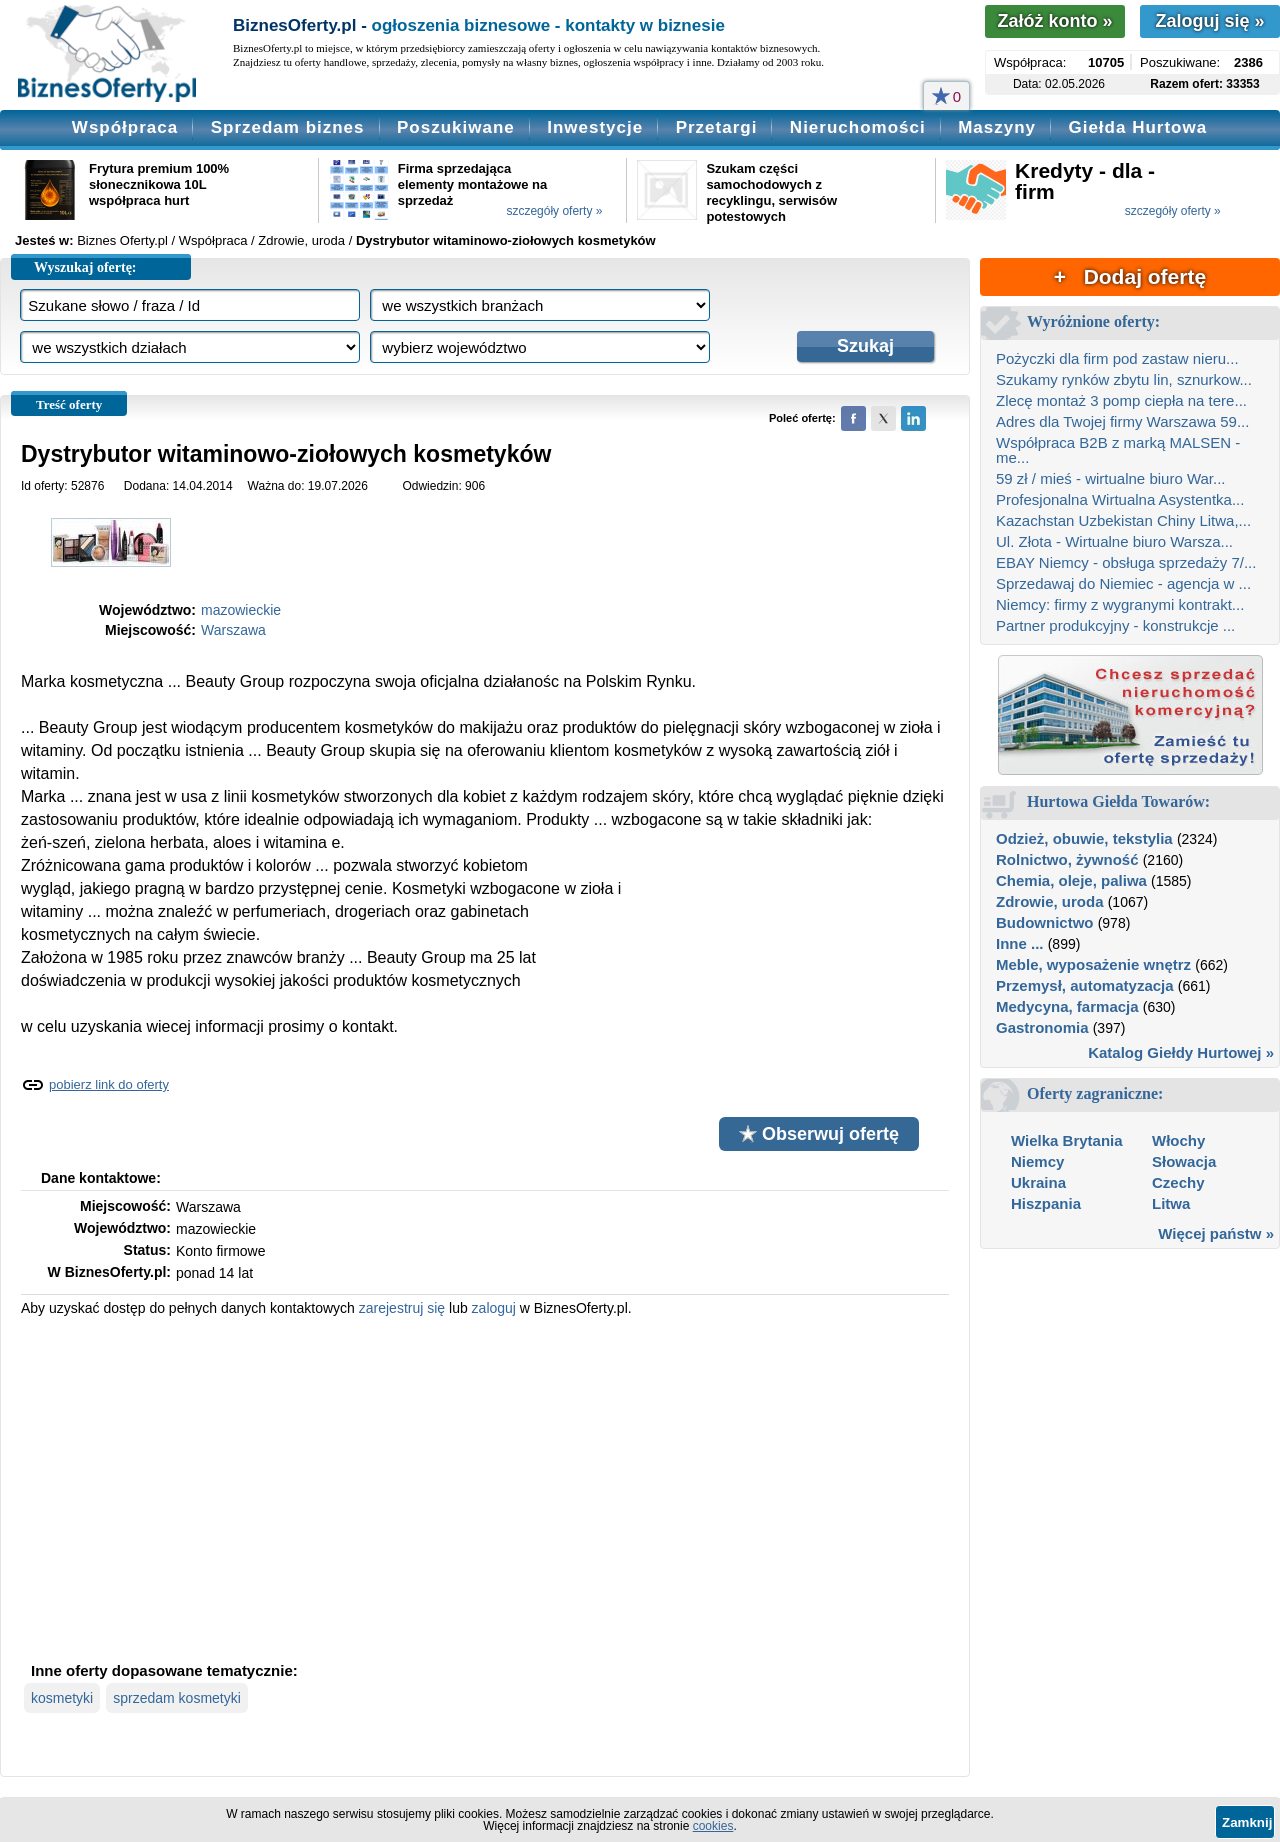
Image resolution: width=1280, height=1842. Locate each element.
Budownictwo (1045, 922)
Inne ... (1020, 943)
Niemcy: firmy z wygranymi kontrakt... (1120, 604)
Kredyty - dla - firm (1085, 181)
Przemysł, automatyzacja (1085, 985)
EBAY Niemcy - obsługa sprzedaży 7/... (1126, 562)
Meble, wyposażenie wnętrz (1093, 964)
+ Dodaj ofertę (1130, 276)
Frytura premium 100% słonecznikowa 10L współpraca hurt (159, 184)
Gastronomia (1042, 1027)
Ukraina (1038, 1182)
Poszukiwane (456, 127)
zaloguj (494, 1308)
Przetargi (717, 127)
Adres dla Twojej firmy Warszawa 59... (1122, 421)
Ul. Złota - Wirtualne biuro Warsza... (1114, 541)
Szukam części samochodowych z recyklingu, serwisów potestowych (771, 192)
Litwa (1171, 1203)
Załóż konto (1054, 21)
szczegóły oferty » (554, 211)
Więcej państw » (1216, 1233)
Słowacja (1184, 1161)
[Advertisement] (485, 1487)
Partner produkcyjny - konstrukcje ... (1115, 625)
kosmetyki (62, 1698)
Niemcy (1037, 1161)
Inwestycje (595, 127)
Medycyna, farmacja (1067, 1006)
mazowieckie (241, 610)
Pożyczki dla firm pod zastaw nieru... (1117, 358)
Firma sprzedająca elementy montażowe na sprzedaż (473, 184)
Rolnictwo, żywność (1067, 859)
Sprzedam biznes (288, 127)
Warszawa (233, 630)
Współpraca (125, 127)
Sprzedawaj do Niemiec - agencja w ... (1123, 583)
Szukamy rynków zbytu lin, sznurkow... (1124, 379)
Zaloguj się (1209, 21)
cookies (713, 1826)
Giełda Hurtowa (1137, 127)
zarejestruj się (402, 1308)
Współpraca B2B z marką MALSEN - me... (1118, 450)
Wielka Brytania (1067, 1140)
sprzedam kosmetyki (177, 1698)
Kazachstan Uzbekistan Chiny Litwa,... (1123, 520)
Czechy (1178, 1182)
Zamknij (1247, 1822)
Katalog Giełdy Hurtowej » (1181, 1052)
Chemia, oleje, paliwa (1071, 880)
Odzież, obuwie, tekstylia (1084, 838)
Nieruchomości (858, 127)
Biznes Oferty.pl (122, 240)
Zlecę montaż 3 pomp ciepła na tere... (1121, 400)
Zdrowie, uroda (1050, 901)
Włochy (1178, 1140)
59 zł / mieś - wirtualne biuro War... (1111, 478)
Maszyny (997, 127)
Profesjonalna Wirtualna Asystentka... (1120, 499)
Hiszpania (1046, 1203)
